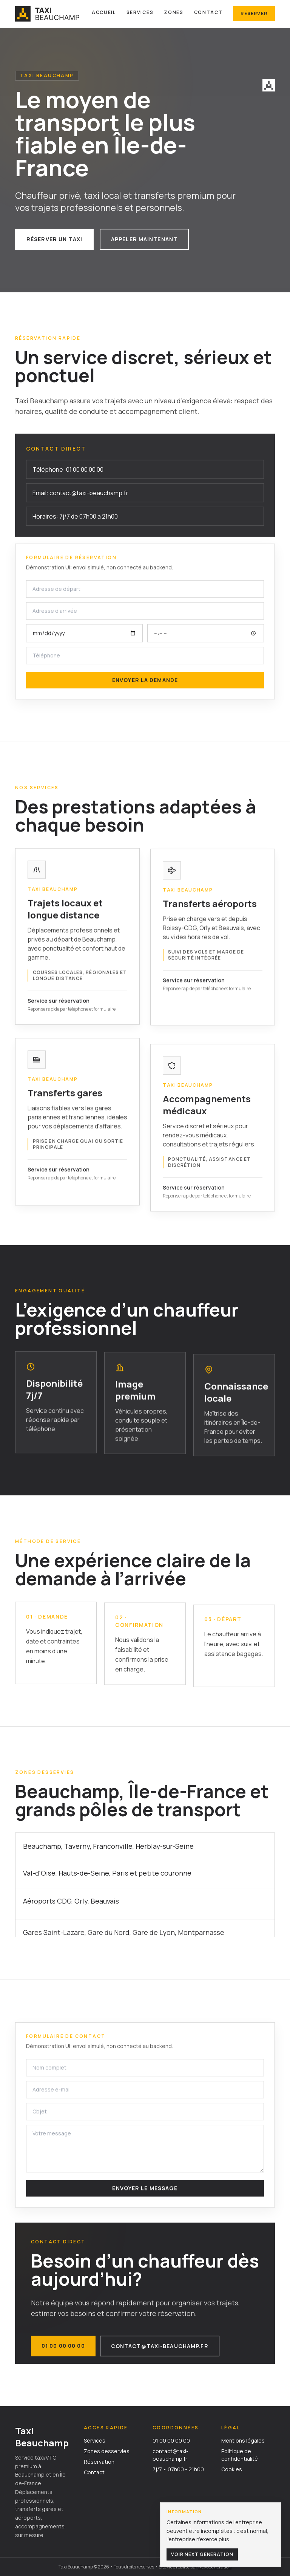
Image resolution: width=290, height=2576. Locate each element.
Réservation (99, 2461)
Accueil (104, 12)
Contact (208, 12)
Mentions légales (243, 2440)
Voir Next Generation (202, 2554)
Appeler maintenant (144, 239)
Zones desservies (107, 2451)
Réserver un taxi (54, 239)
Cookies (231, 2469)
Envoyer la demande (145, 681)
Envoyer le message (144, 2189)
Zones (173, 12)
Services (139, 12)
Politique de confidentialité (239, 2454)
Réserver (254, 13)
